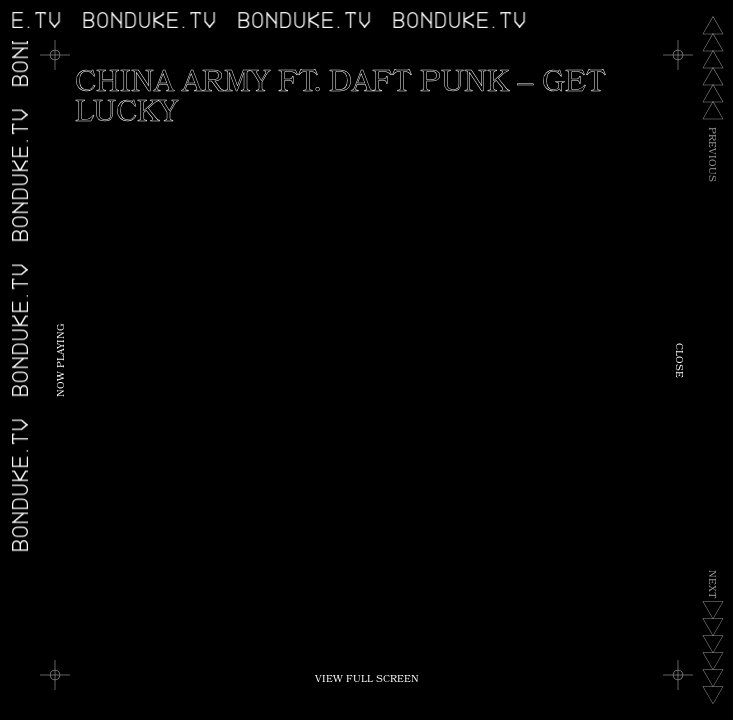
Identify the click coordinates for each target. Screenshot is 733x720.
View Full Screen (367, 680)
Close (678, 360)
